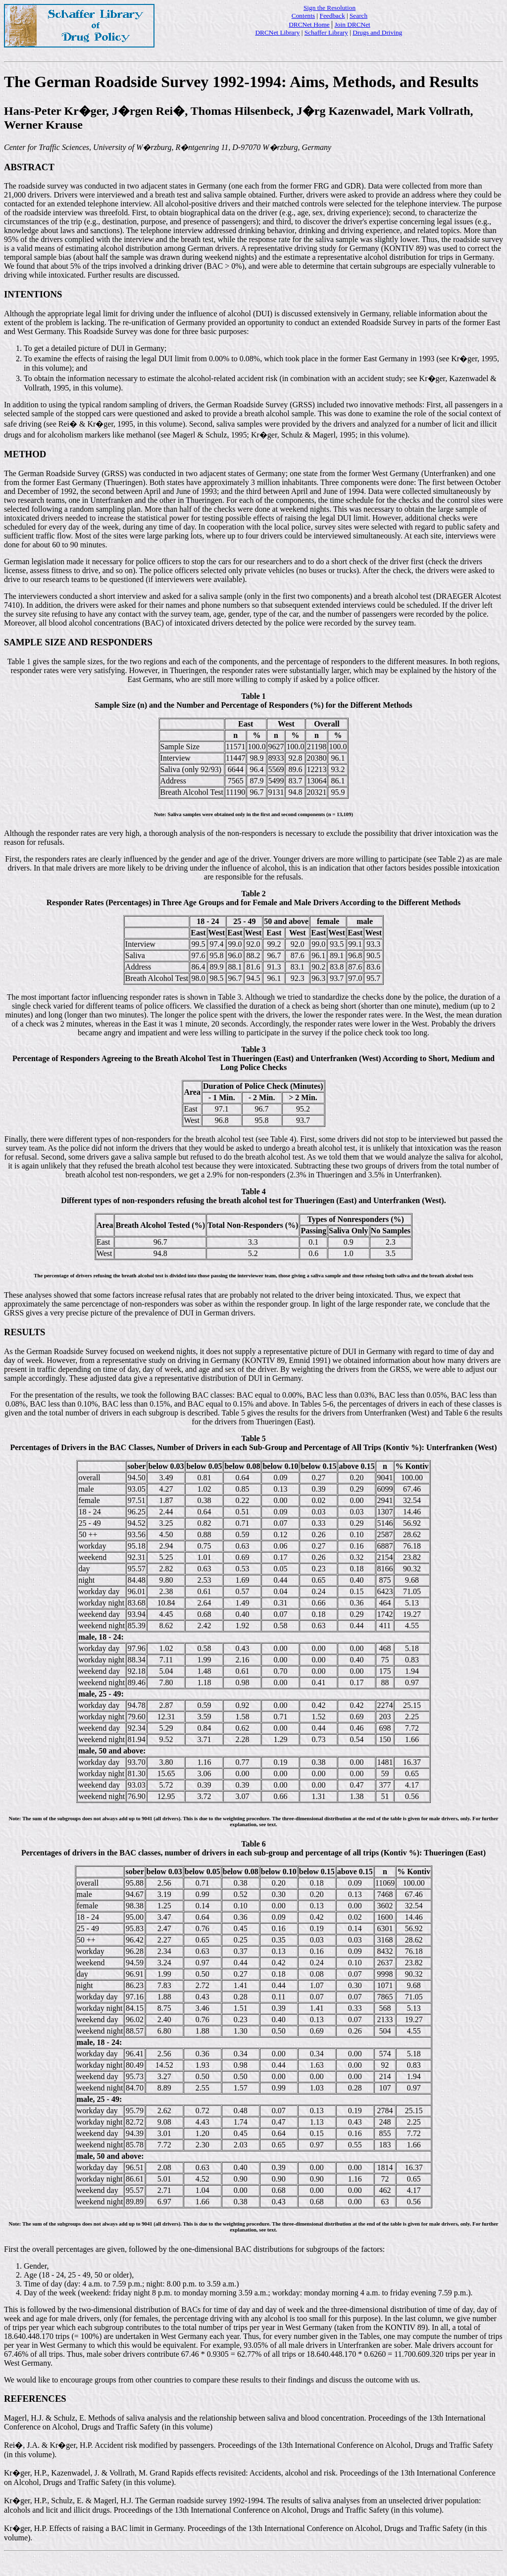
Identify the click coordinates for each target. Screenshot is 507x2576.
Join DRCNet (352, 24)
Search (358, 15)
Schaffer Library (326, 32)
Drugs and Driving (377, 32)
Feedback (332, 15)
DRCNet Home (309, 24)
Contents (303, 15)
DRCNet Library (277, 32)
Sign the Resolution (329, 7)
